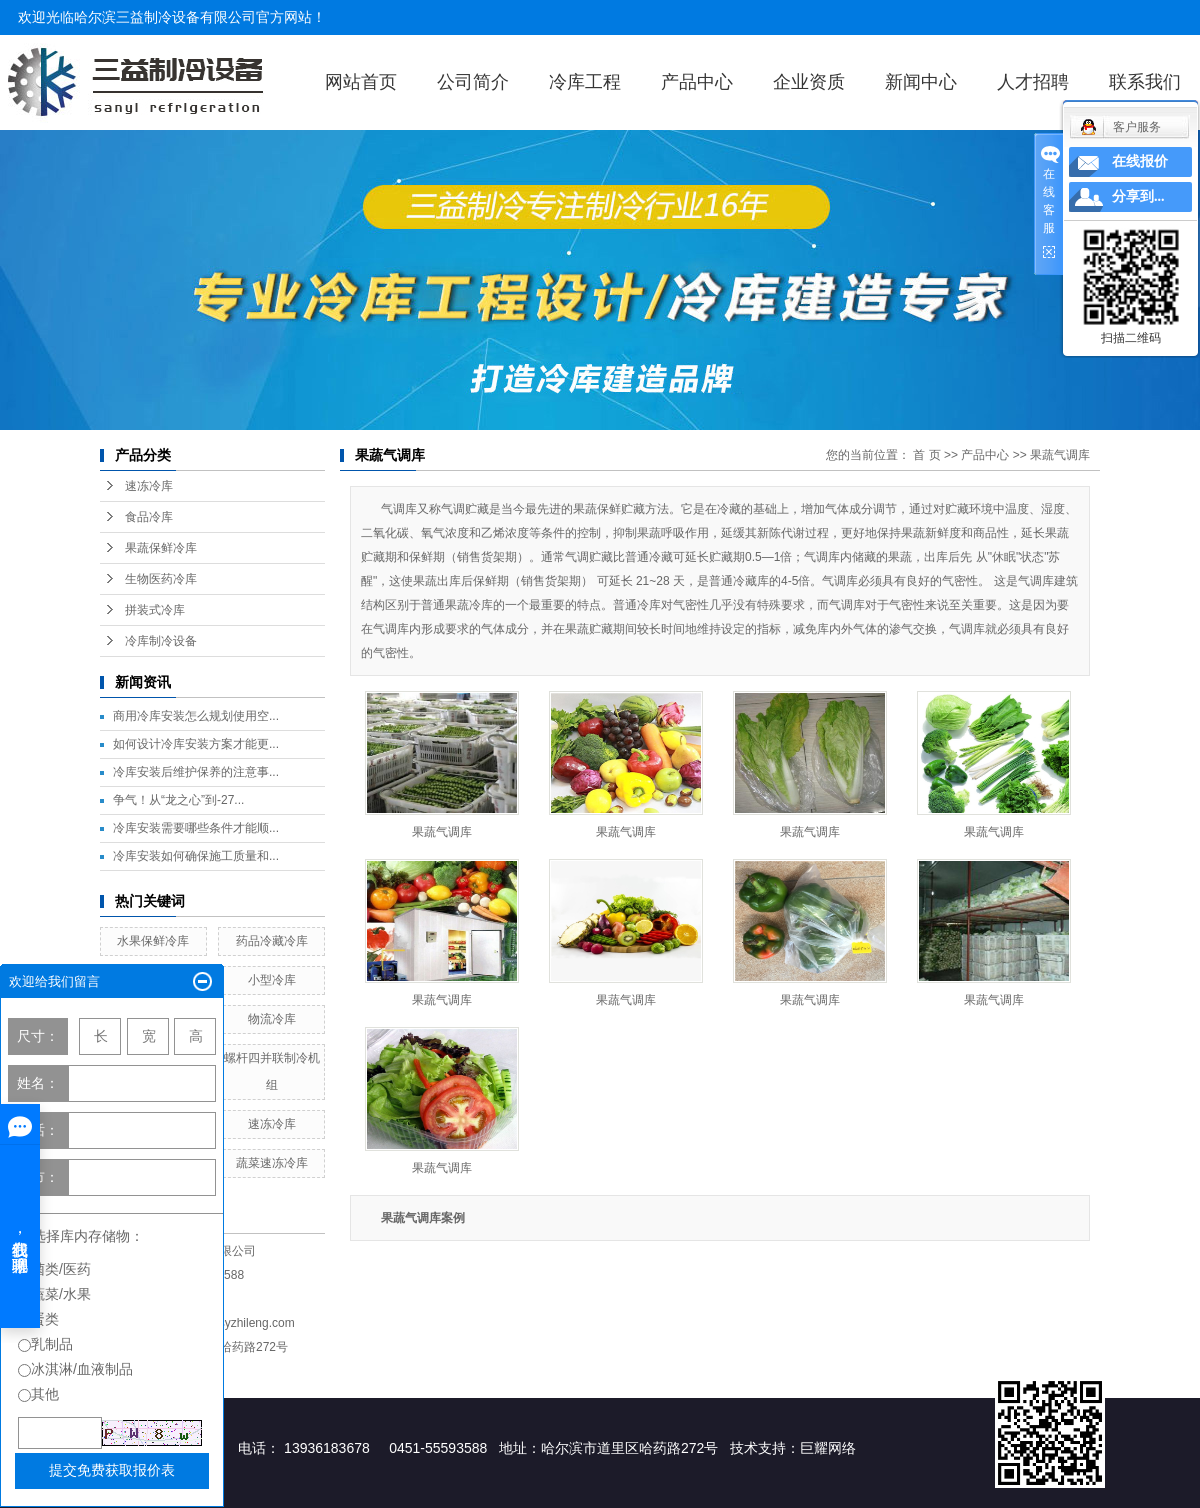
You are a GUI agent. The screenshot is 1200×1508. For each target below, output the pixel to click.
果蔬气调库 (1060, 455)
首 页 (926, 455)
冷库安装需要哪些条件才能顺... (196, 828)
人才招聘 (1033, 82)
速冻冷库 (149, 486)
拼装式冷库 (155, 610)
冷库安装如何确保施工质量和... (196, 856)
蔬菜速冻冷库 (272, 1163)
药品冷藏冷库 (272, 941)
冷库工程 (585, 82)
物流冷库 (272, 1019)
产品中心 (697, 82)
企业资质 (809, 82)
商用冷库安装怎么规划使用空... (196, 716)
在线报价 (1140, 161)
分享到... (1138, 196)
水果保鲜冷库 (153, 941)
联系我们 (1145, 82)
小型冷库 (272, 980)
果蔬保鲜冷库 (161, 548)
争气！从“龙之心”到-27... (178, 800)
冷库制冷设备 (161, 641)
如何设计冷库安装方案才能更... (196, 744)
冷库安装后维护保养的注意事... (196, 772)
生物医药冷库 (161, 579)
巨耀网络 (828, 1448)
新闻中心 (921, 82)
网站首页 (361, 82)
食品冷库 (149, 517)
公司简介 (473, 82)
